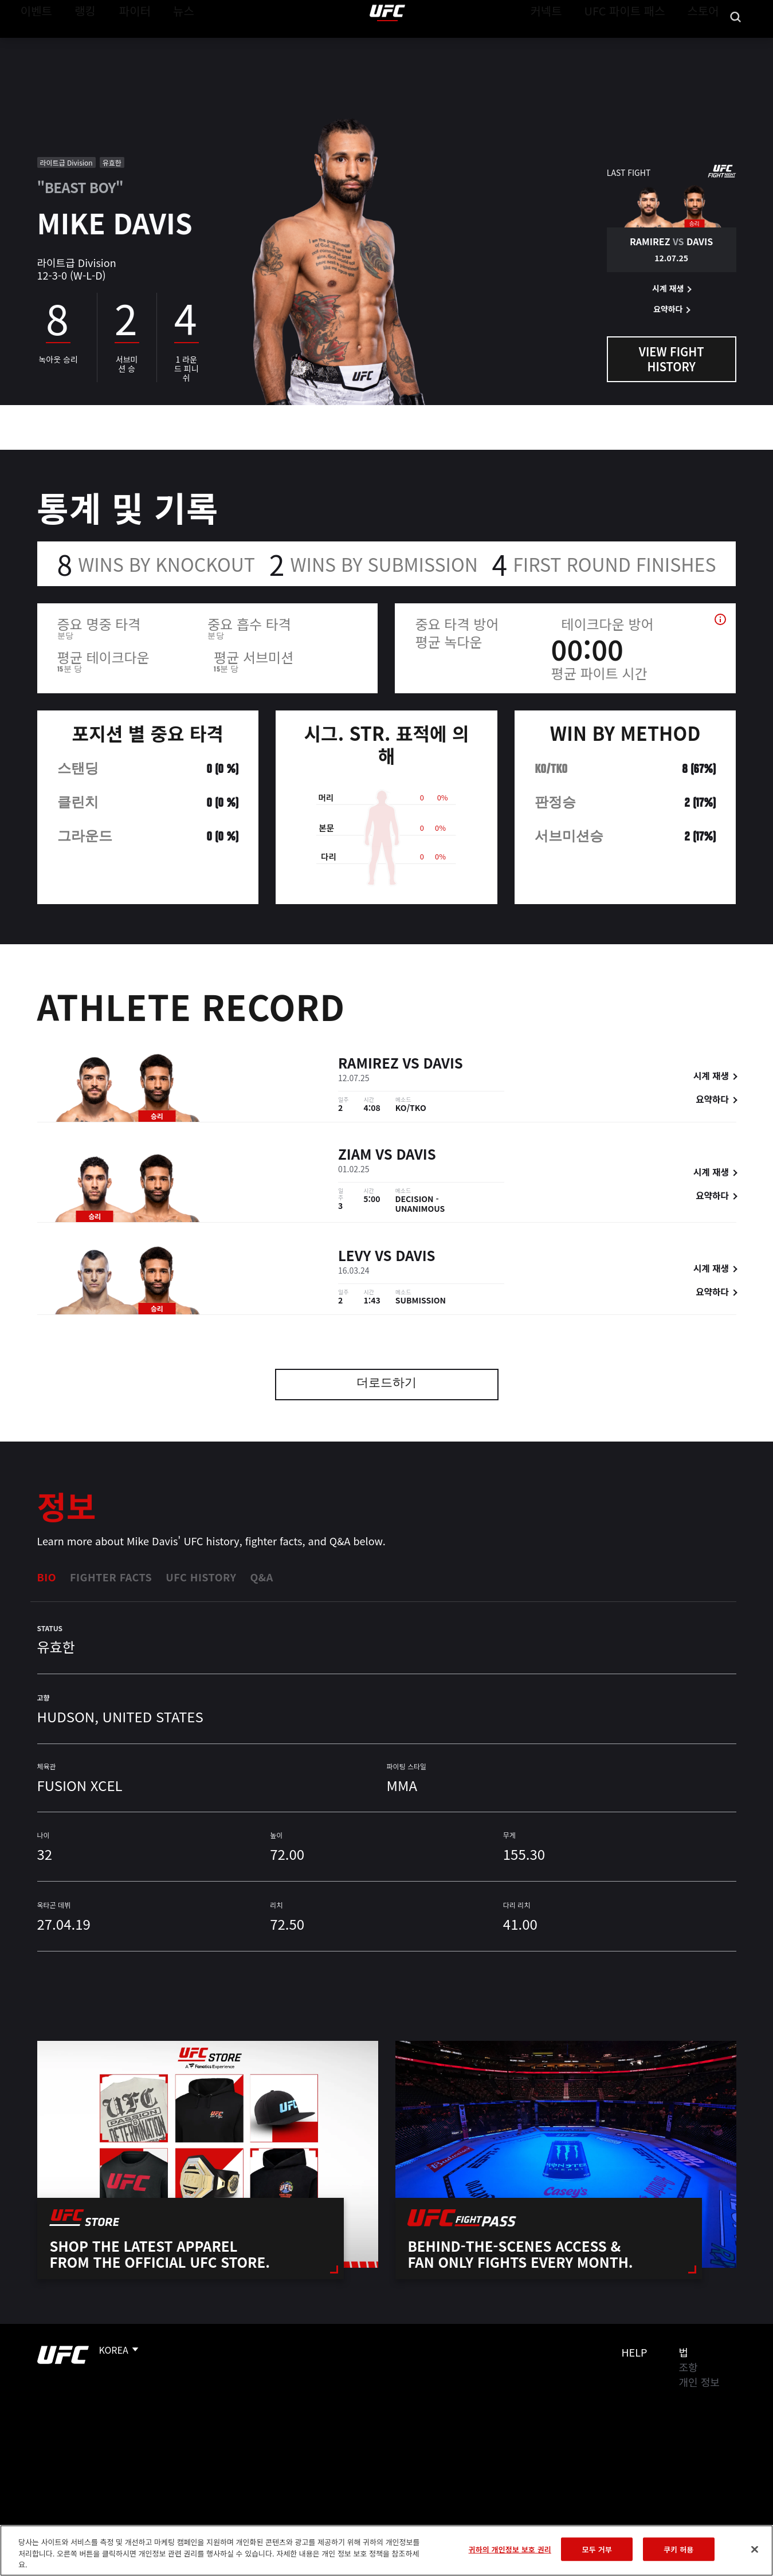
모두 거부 (597, 2548)
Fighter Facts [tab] (111, 1576)
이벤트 (33, 43)
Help (635, 2352)
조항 (688, 2366)
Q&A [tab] (261, 1576)
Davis (443, 1064)
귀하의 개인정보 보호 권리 (510, 2548)
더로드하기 (386, 1384)
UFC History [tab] (201, 1576)
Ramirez (368, 1064)
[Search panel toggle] (735, 43)
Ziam (355, 1156)
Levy (354, 1257)
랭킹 (76, 43)
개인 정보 (699, 2381)
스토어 (706, 43)
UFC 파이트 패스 (639, 43)
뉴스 (168, 43)
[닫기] (754, 2549)
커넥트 (571, 43)
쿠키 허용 (678, 2548)
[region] (386, 2550)
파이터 (125, 43)
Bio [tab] (47, 1576)
